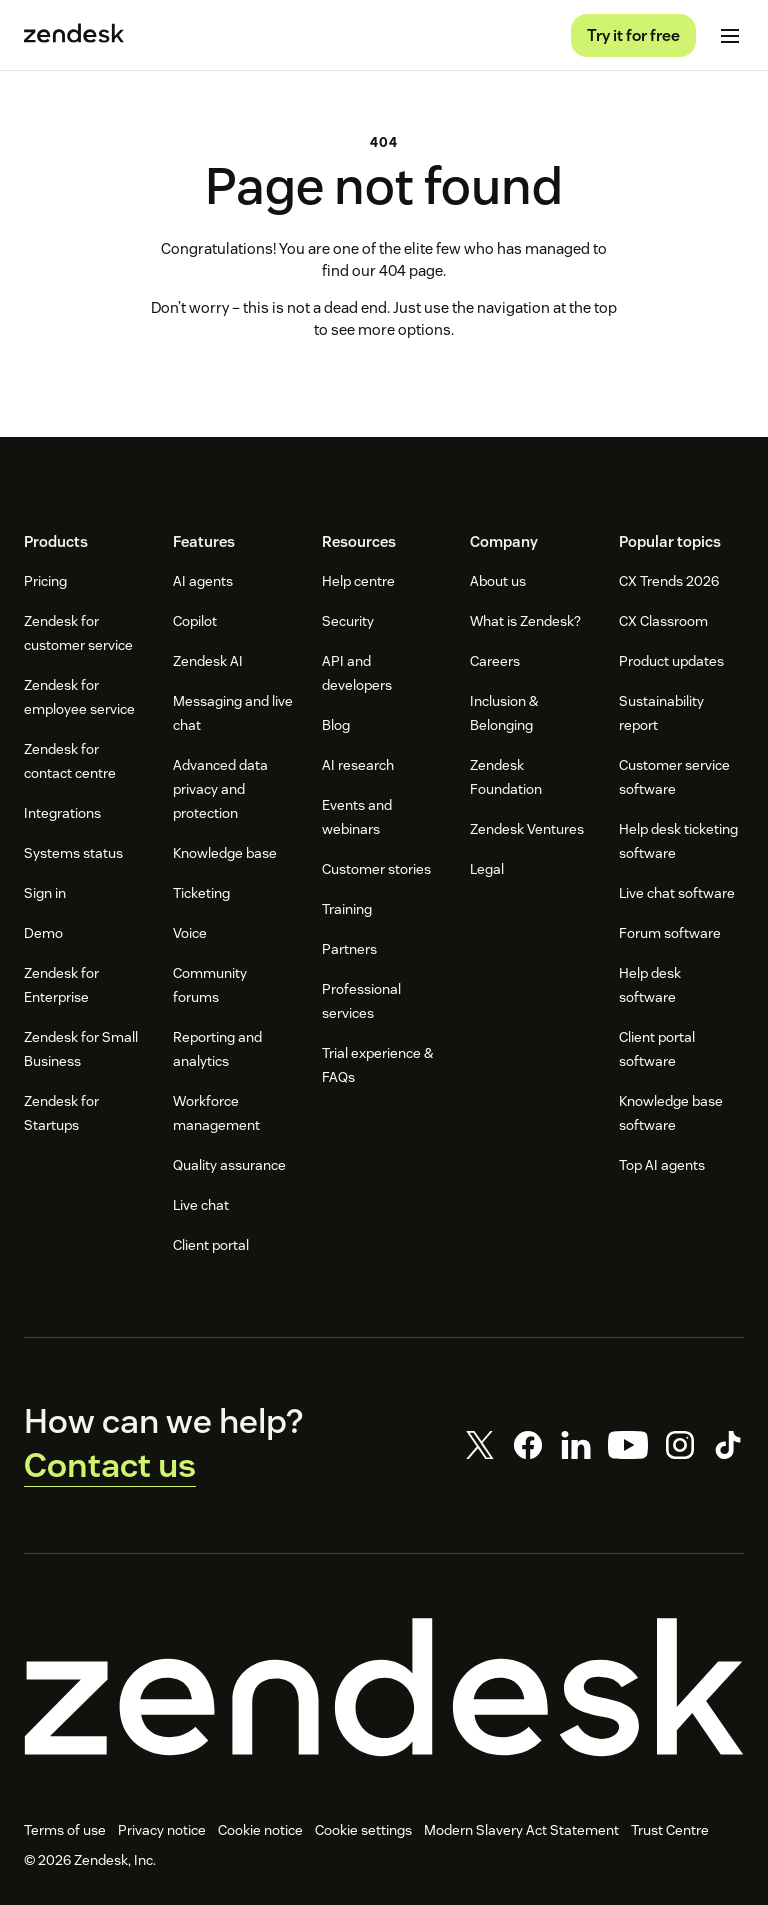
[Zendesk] (384, 1687)
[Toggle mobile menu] (730, 36)
